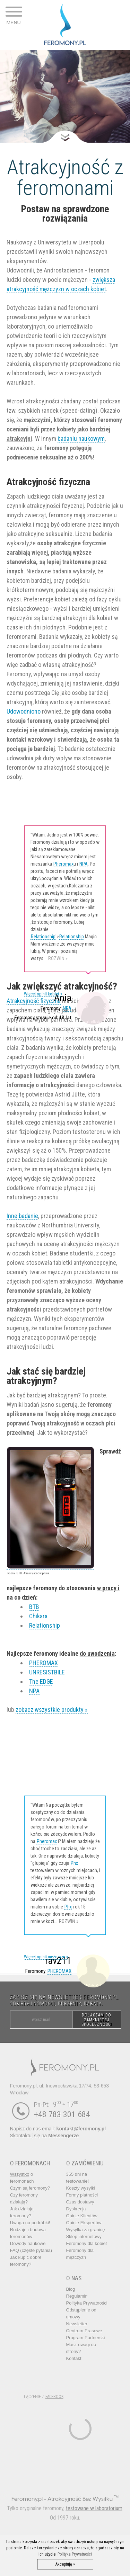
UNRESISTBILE (47, 1672)
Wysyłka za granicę (85, 2229)
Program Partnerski (85, 2337)
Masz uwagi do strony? (81, 2348)
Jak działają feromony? (22, 2212)
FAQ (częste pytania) (31, 2250)
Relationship (43, 936)
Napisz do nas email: (58, 2128)
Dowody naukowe (28, 2243)
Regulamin (77, 2296)
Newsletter (76, 2323)
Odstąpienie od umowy (81, 2313)
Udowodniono (24, 711)
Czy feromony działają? (24, 2198)
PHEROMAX (43, 1662)
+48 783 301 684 (62, 2114)
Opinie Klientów (81, 2215)
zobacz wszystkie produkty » (52, 1709)
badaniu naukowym (81, 438)
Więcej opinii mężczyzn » (46, 1956)
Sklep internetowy (84, 2236)
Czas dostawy (80, 2201)
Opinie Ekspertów (84, 2222)
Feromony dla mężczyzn (80, 2254)
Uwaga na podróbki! (30, 2222)
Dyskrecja (76, 2208)
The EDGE (41, 1681)
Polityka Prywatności (86, 2303)
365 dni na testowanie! (77, 2178)
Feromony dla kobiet (86, 2243)
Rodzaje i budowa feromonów (28, 2233)
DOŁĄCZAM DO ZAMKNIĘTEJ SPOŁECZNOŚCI (96, 2020)
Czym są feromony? (30, 2188)
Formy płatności (82, 2195)
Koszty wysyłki (80, 2188)
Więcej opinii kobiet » (43, 993)
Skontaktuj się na (44, 2135)
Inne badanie (22, 1215)
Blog (70, 2289)
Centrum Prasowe (84, 2330)
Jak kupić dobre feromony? (26, 2261)
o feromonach (22, 2178)
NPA (83, 864)
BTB (34, 1606)
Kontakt (73, 2358)
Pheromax (63, 864)
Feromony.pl (27, 2498)
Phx (74, 1863)
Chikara (38, 1616)
